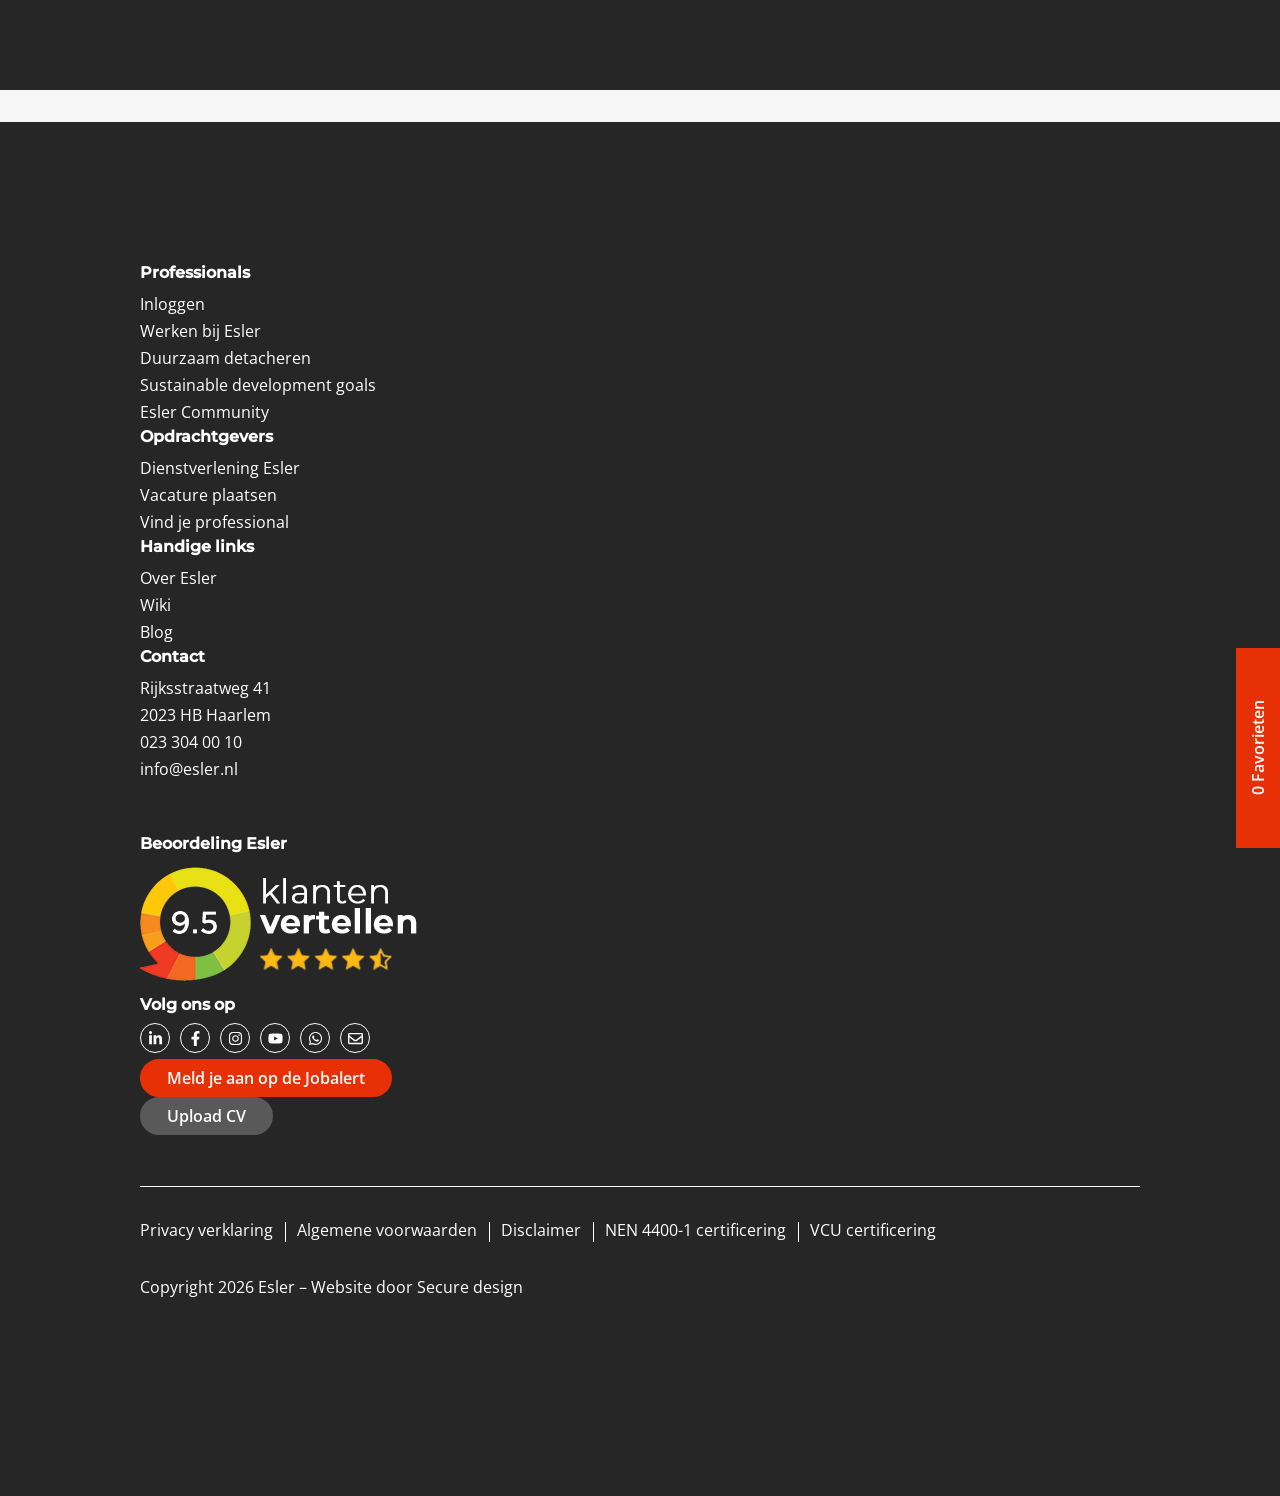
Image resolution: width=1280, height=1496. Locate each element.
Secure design (470, 1287)
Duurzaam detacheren (225, 358)
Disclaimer (541, 1230)
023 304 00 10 (191, 742)
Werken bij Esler (200, 331)
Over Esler (178, 578)
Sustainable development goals (258, 385)
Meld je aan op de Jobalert (266, 1078)
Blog (156, 632)
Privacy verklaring (206, 1230)
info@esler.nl (189, 769)
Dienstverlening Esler (220, 468)
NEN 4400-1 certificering (695, 1230)
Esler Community (204, 412)
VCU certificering (873, 1230)
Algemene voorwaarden (387, 1230)
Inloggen (172, 304)
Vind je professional (214, 522)
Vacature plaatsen (208, 495)
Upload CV (206, 1116)
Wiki (155, 605)
